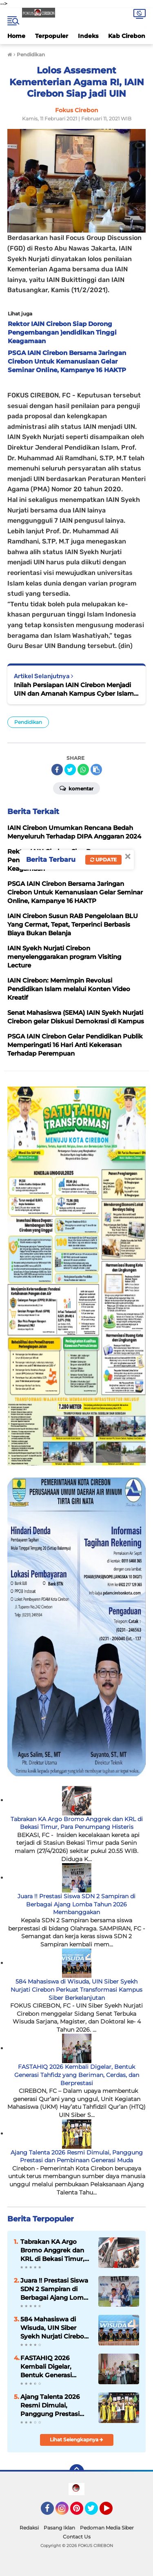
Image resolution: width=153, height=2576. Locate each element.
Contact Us (77, 2537)
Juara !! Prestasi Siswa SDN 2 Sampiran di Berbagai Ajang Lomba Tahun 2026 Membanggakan (76, 1904)
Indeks (88, 36)
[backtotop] (76, 2471)
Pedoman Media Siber (107, 2528)
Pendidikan (28, 722)
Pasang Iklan (59, 2528)
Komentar (76, 788)
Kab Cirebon (126, 36)
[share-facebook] (57, 769)
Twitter (95, 2512)
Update (103, 859)
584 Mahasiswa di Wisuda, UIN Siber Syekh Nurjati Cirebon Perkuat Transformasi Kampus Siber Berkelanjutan (76, 1989)
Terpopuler (51, 36)
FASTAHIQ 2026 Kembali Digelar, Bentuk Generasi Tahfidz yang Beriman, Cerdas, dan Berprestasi (76, 2074)
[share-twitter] (70, 769)
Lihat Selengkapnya (76, 2439)
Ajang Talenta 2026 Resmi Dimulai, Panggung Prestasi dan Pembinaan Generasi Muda (77, 2156)
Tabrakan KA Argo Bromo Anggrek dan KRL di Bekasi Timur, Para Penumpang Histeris (77, 1823)
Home (16, 36)
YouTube (112, 2512)
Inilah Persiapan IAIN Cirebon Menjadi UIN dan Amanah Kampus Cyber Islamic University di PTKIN (76, 689)
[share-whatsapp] (83, 769)
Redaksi (29, 2528)
